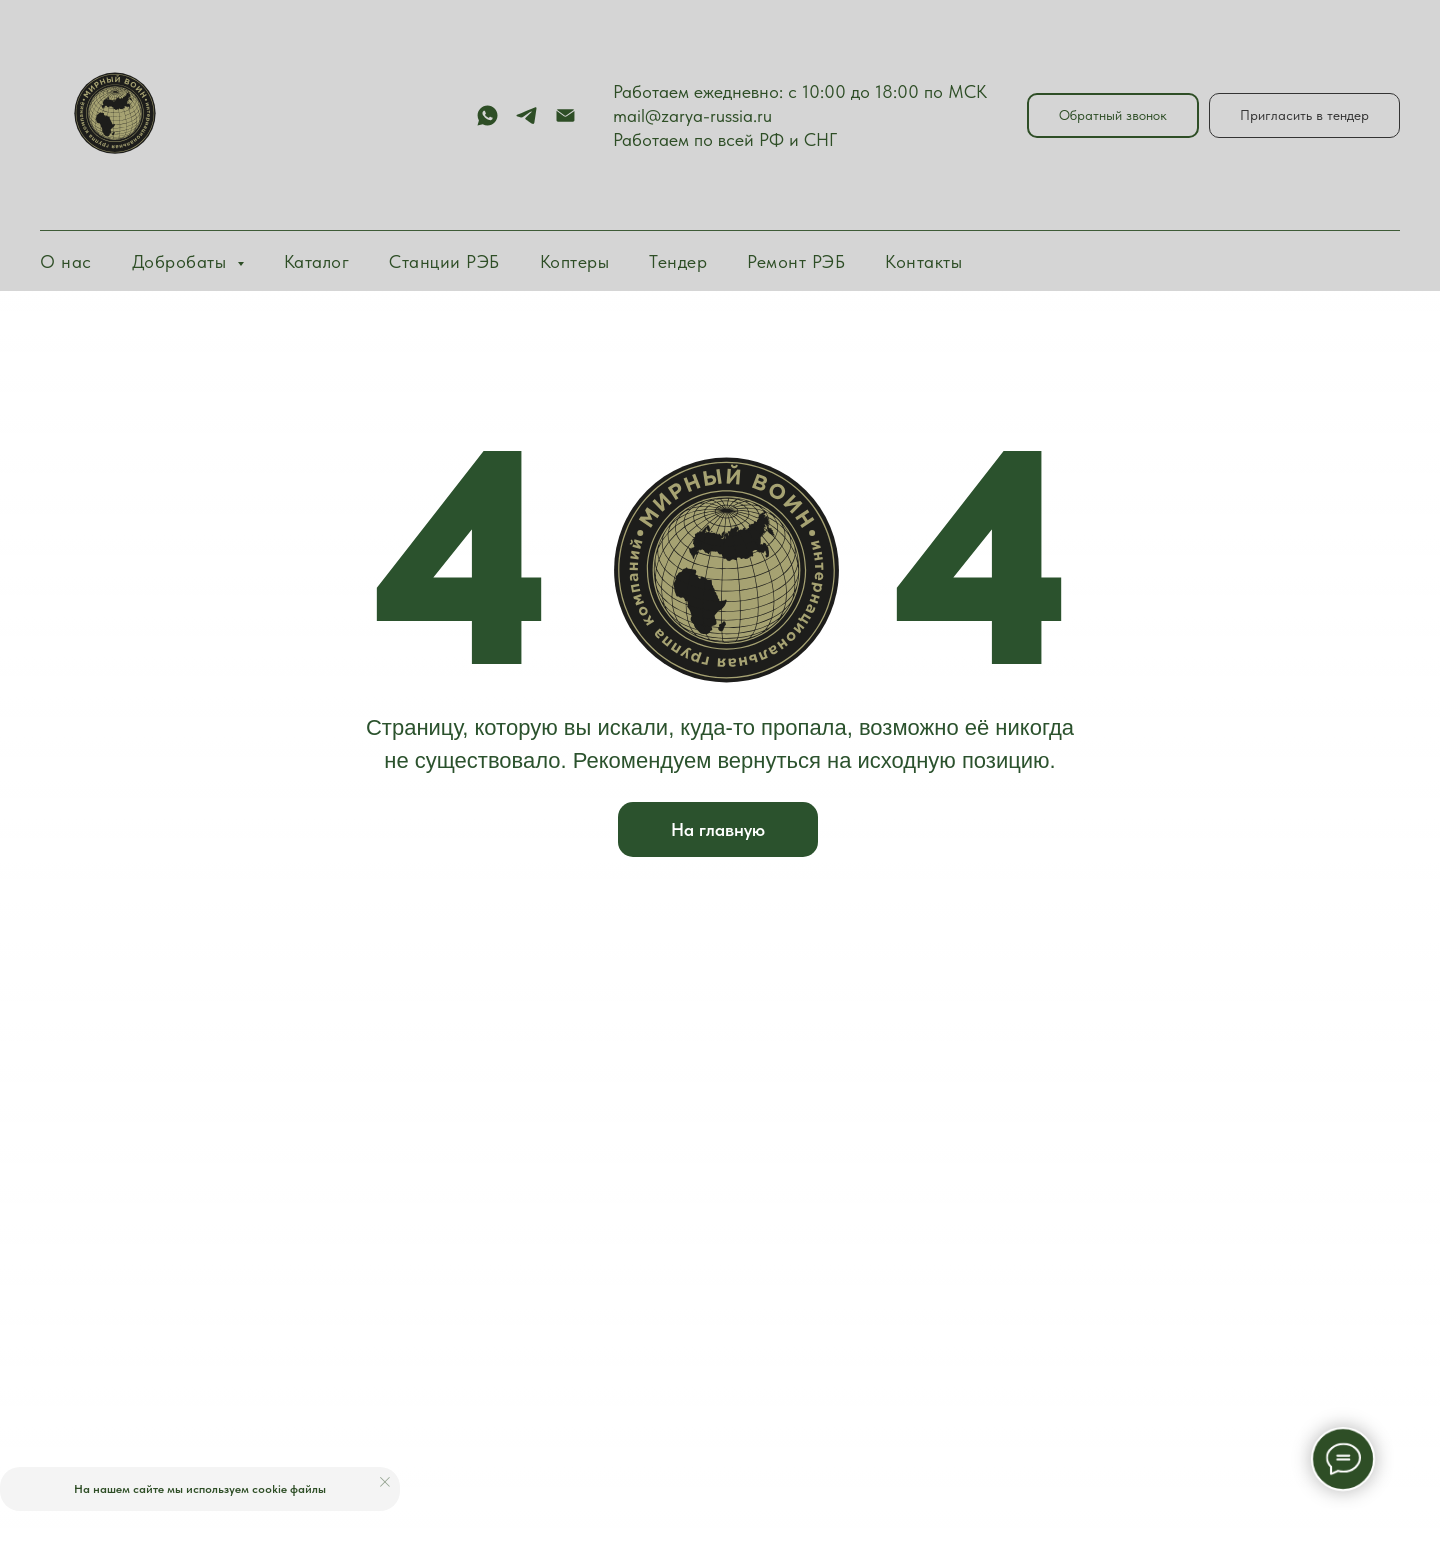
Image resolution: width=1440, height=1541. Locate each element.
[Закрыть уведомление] (385, 1482)
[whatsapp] (487, 115)
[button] (1113, 115)
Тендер (678, 261)
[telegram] (526, 115)
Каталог (317, 261)
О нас (66, 261)
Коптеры (575, 261)
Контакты (923, 261)
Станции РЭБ (444, 261)
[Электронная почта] (565, 115)
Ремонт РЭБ (796, 261)
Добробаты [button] (182, 261)
